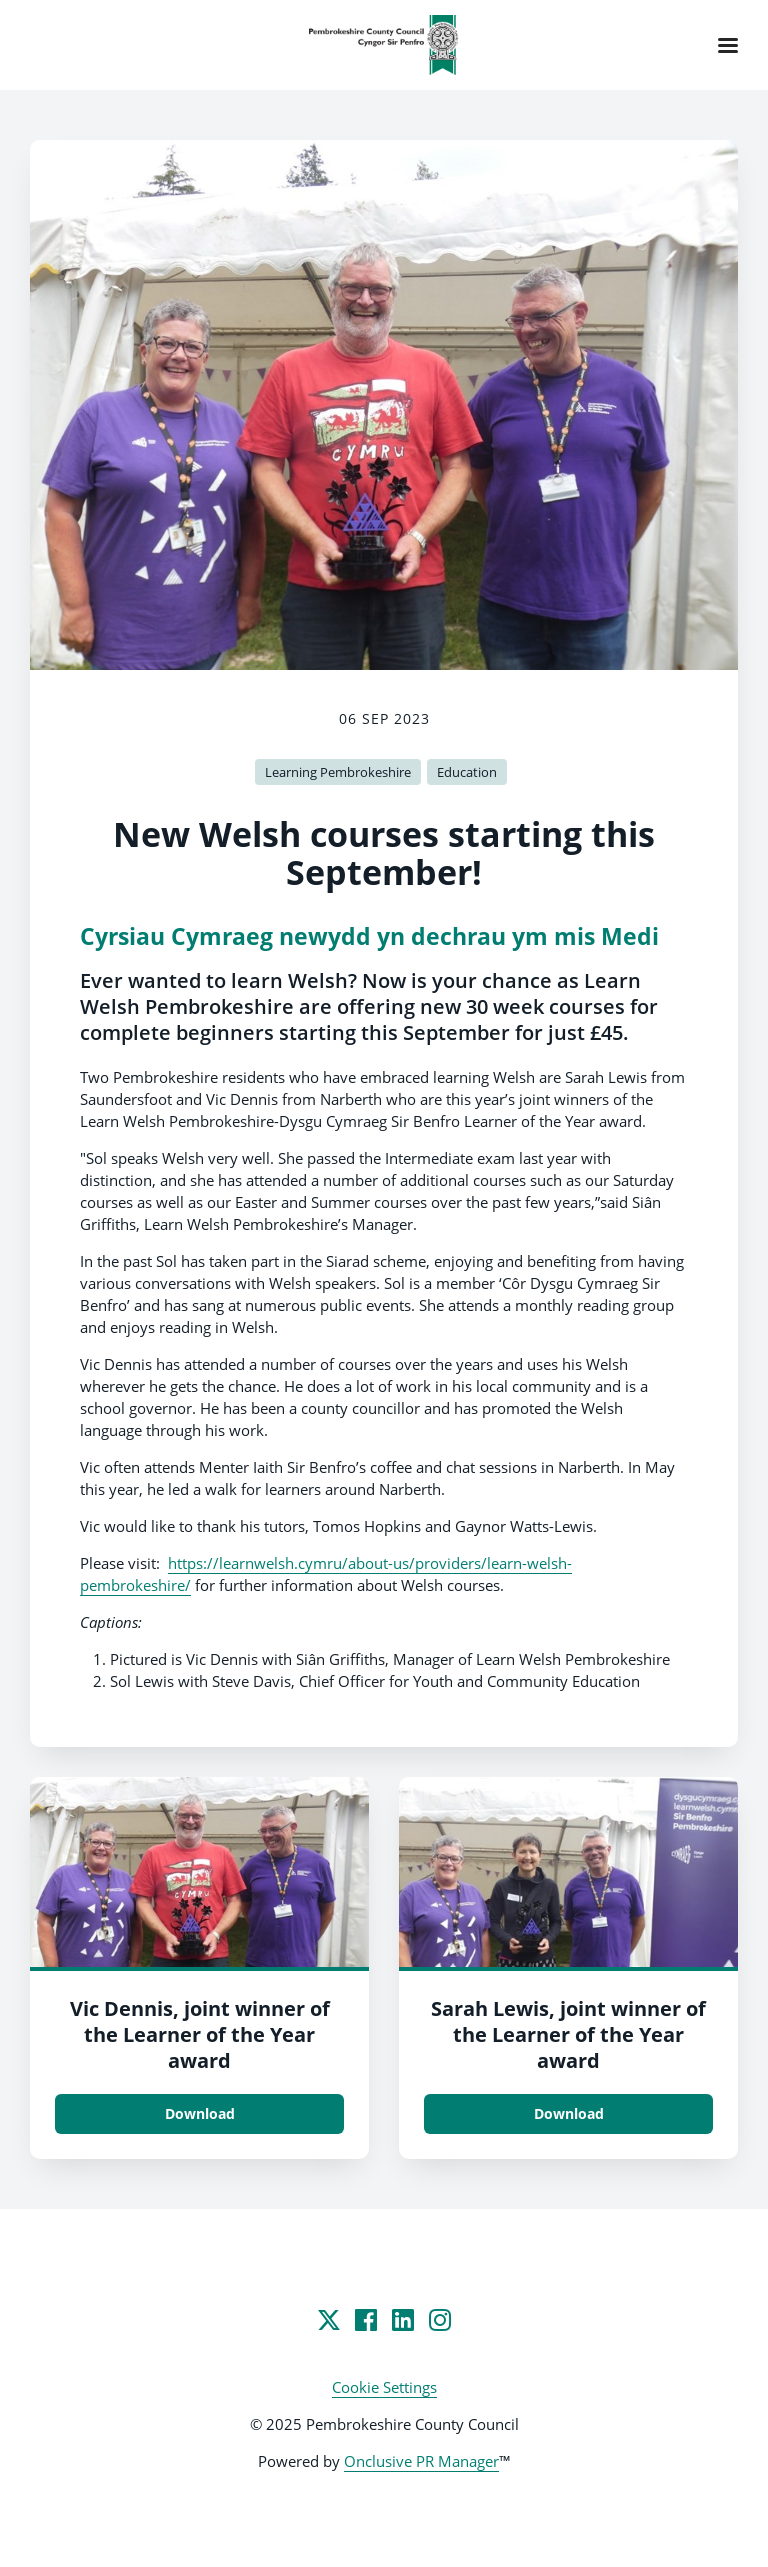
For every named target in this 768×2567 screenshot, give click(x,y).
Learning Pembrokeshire (338, 772)
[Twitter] (329, 2320)
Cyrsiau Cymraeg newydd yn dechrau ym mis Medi (369, 936)
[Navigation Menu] (728, 45)
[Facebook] (366, 2320)
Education (467, 772)
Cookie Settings (384, 2387)
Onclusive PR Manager (421, 2461)
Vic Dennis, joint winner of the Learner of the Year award (200, 2034)
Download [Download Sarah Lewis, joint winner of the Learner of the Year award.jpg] (569, 2113)
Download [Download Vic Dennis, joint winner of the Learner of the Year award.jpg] (200, 2113)
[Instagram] (440, 2320)
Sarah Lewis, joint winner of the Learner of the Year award (568, 2034)
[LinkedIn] (403, 2320)
